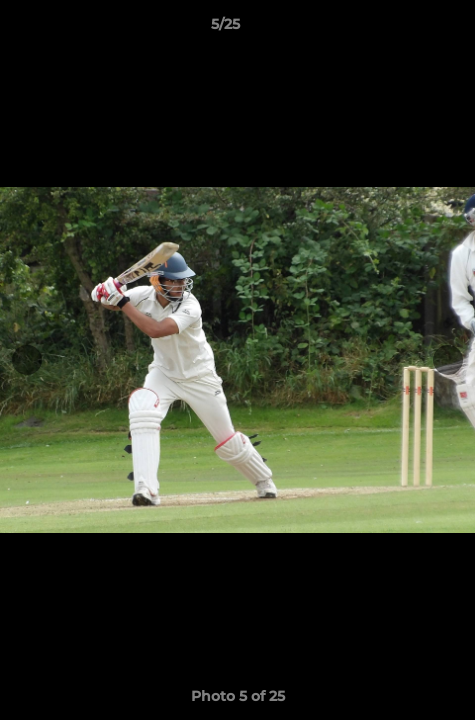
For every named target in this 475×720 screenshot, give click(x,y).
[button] (403, 29)
